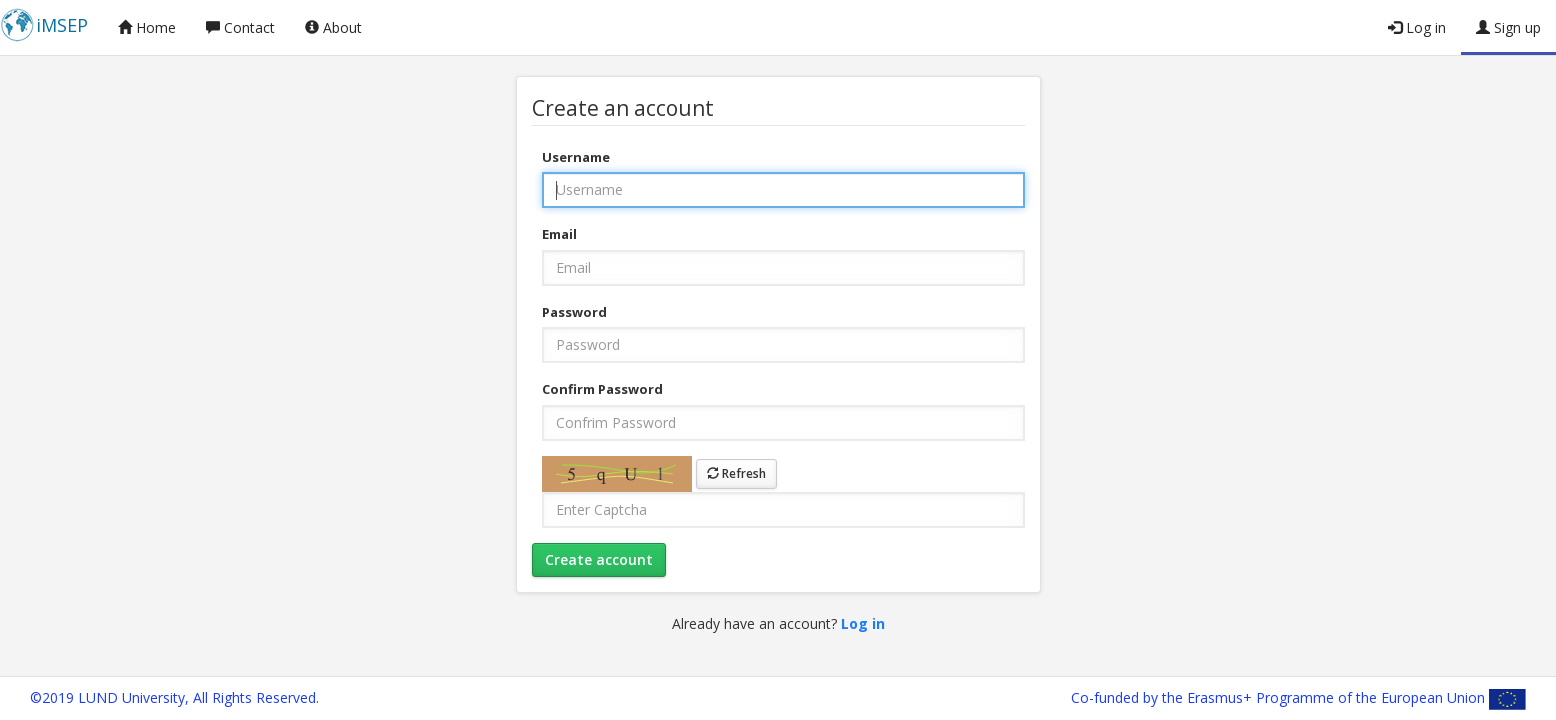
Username (576, 157)
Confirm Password (602, 389)
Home (147, 27)
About (333, 27)
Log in (1417, 27)
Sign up (1508, 27)
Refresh (736, 473)
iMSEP (62, 25)
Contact (240, 27)
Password (574, 312)
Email (559, 234)
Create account (599, 559)
